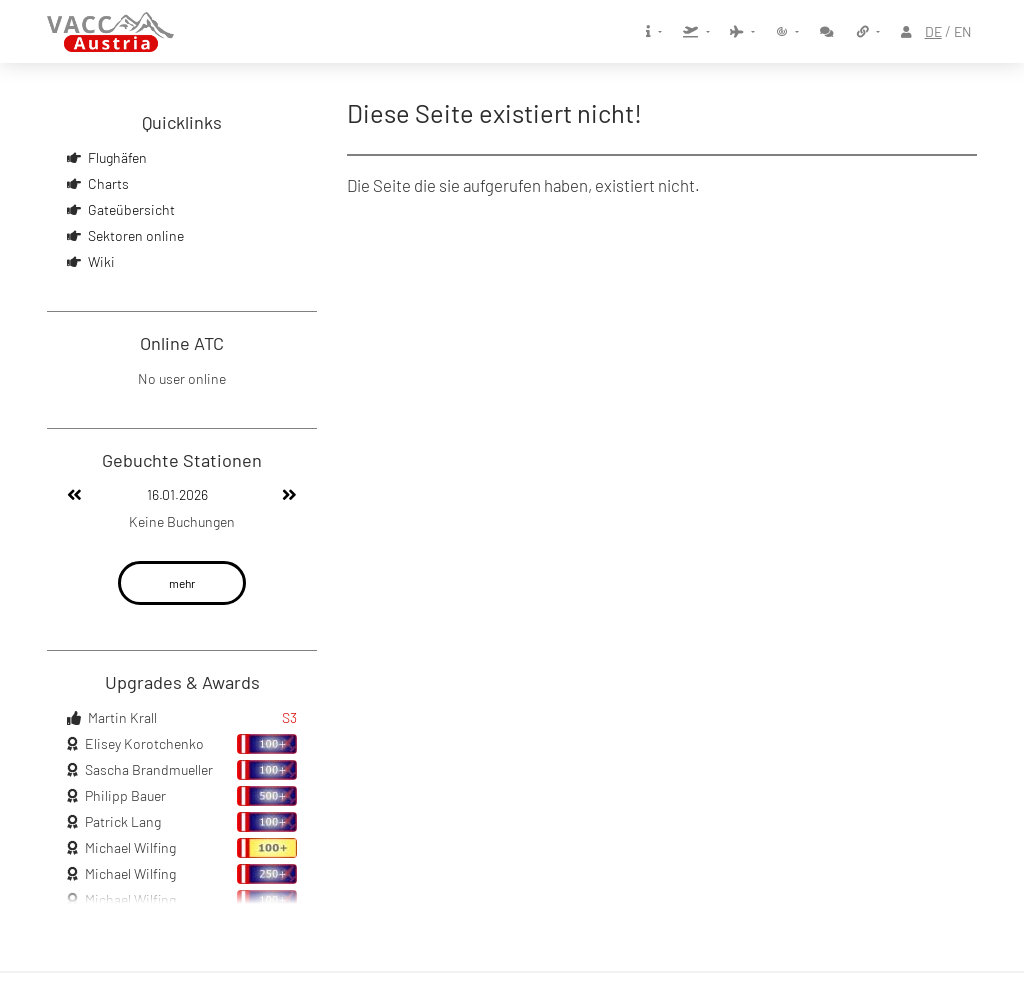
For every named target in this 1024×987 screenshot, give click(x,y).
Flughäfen (117, 157)
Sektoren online (136, 235)
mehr (182, 583)
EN (962, 31)
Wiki (101, 261)
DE (933, 31)
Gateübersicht (131, 209)
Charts (108, 183)
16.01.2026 (177, 494)
